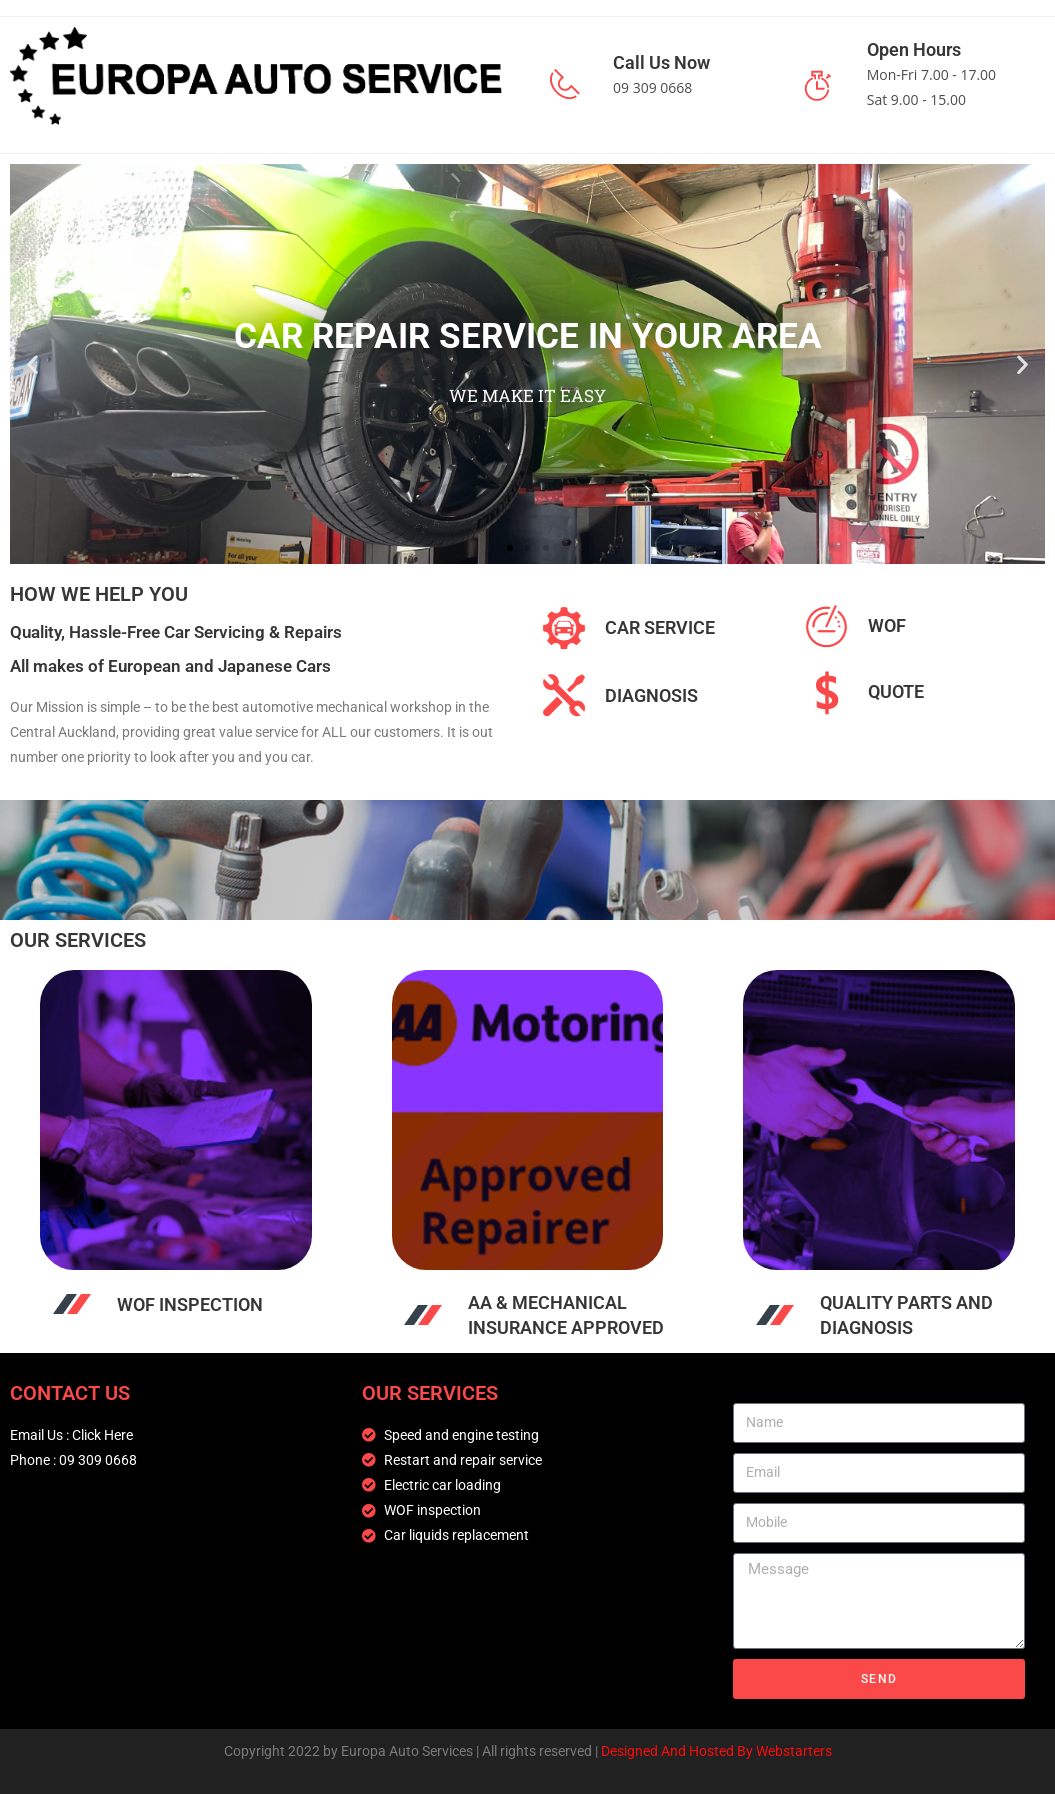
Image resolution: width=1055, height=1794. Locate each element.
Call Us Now (661, 62)
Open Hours (914, 49)
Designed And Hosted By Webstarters (716, 1751)
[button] (32, 363)
